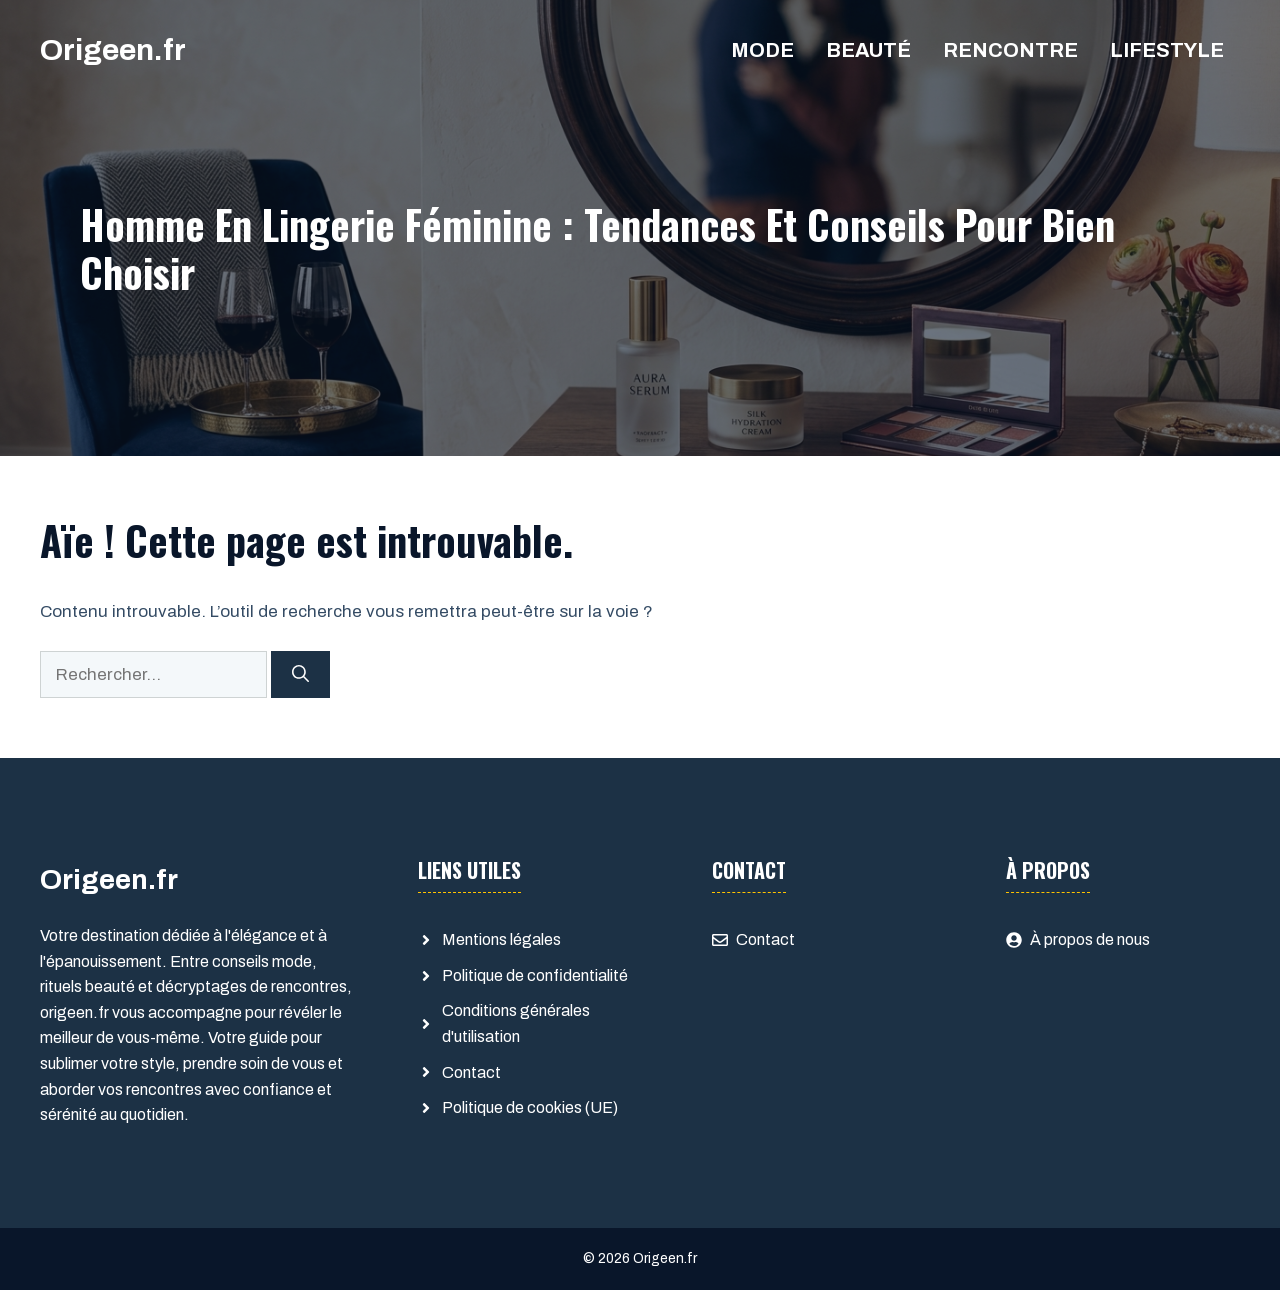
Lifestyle (1167, 50)
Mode (762, 50)
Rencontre (1010, 50)
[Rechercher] (300, 675)
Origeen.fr (113, 50)
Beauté (868, 50)
